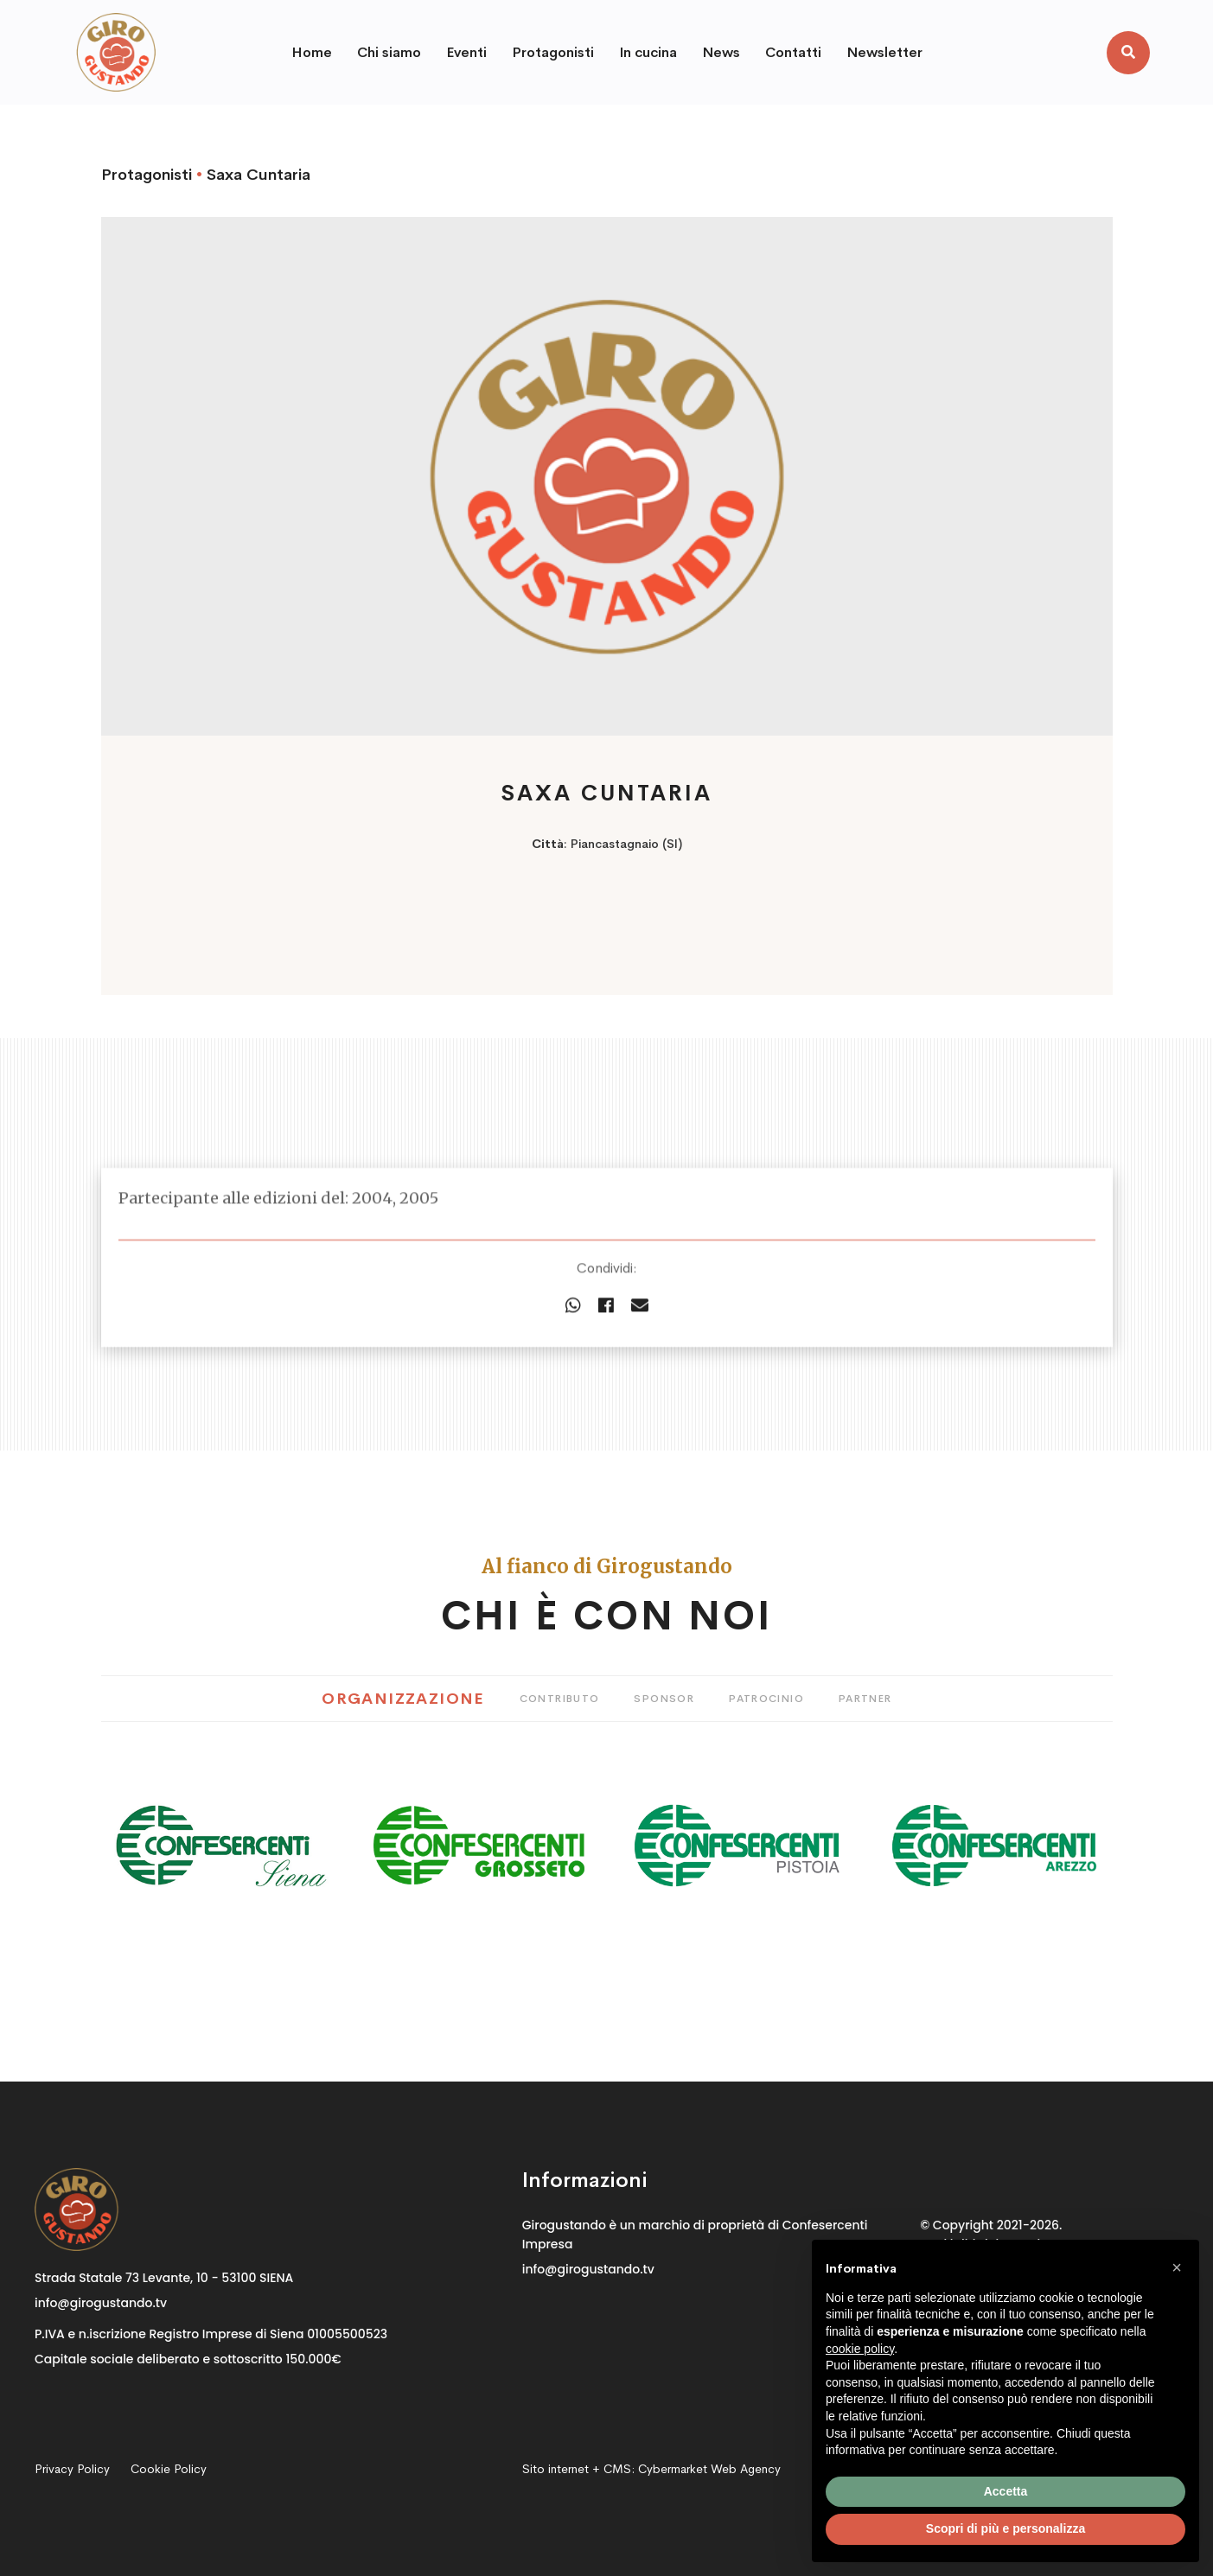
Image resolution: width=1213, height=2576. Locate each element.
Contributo (560, 1699)
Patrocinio (766, 1699)
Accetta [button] (1006, 2491)
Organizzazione (403, 1698)
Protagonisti (146, 174)
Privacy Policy (72, 2469)
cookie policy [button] (860, 2349)
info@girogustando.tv (101, 2302)
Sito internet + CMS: (651, 2469)
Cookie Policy (169, 2469)
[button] (1177, 2267)
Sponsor (664, 1699)
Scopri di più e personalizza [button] (1005, 2528)
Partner (865, 1699)
